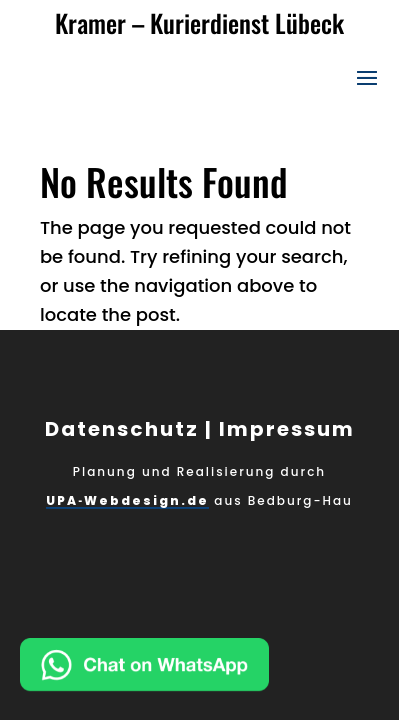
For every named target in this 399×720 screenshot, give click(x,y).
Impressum (287, 429)
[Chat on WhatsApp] (209, 669)
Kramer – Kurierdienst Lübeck (199, 22)
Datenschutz (122, 429)
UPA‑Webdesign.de (127, 500)
